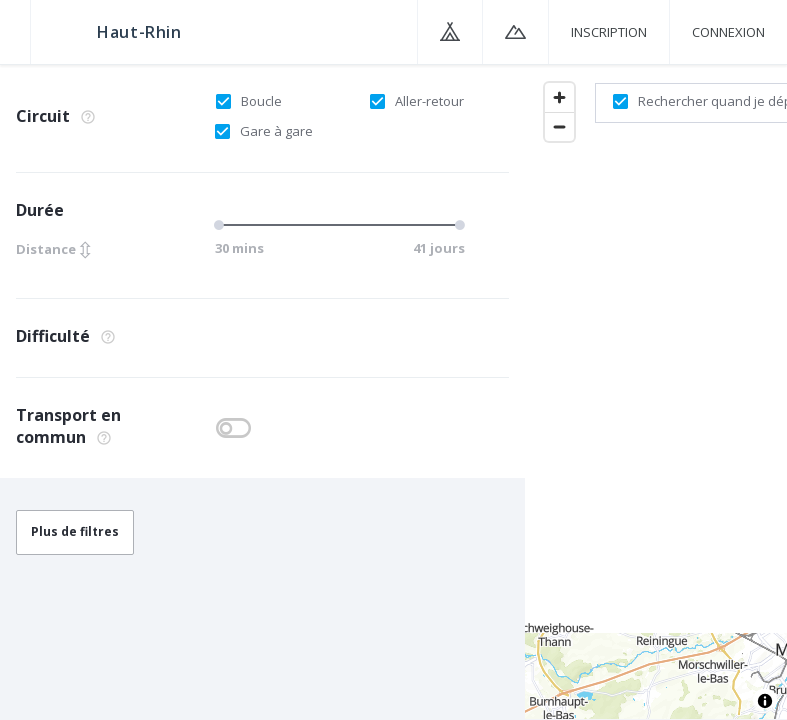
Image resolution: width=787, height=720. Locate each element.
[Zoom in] (559, 97)
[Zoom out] (559, 126)
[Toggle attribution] (765, 701)
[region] (656, 391)
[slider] (222, 225)
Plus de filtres (75, 531)
